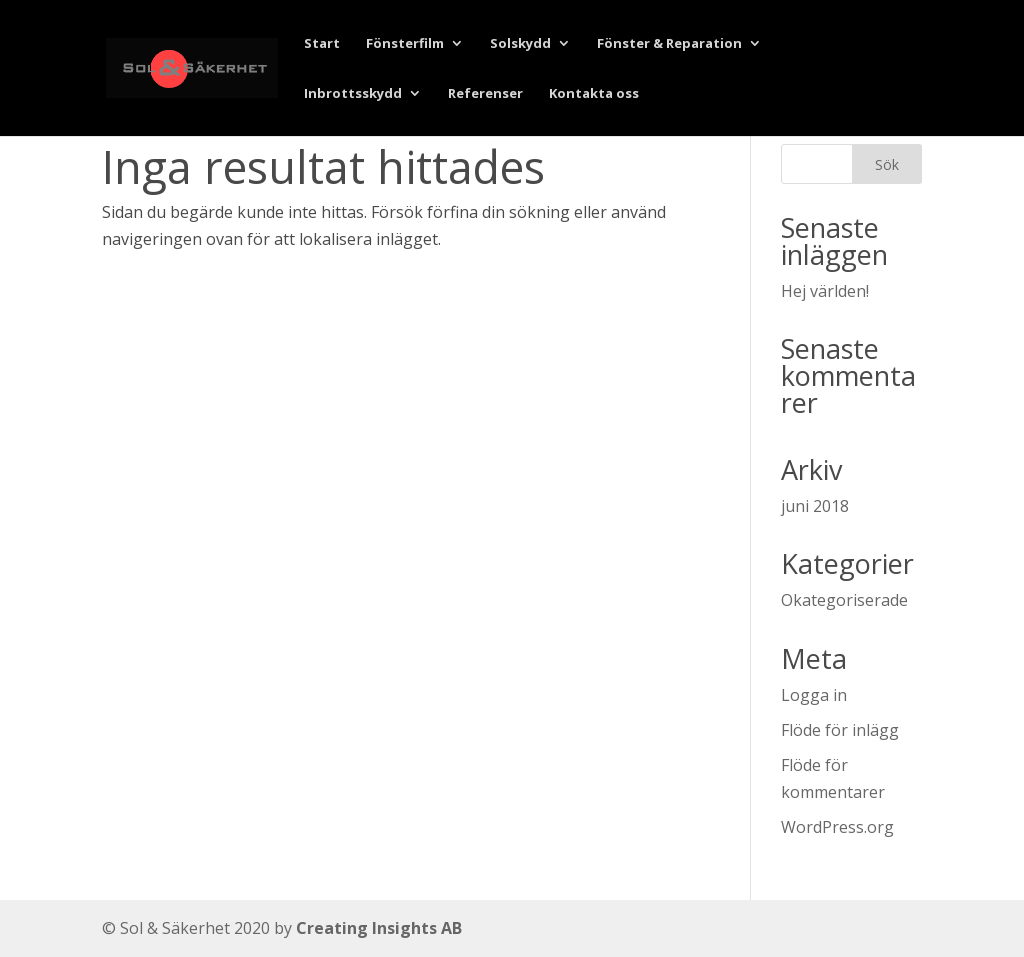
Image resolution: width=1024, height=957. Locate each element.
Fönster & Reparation (669, 44)
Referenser (485, 94)
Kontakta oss (594, 94)
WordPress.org (837, 827)
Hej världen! (825, 291)
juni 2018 (815, 506)
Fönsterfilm (405, 44)
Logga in (814, 695)
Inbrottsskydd (353, 94)
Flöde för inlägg (840, 730)
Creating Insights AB (379, 928)
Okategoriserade (844, 600)
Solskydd (520, 44)
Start (322, 44)
